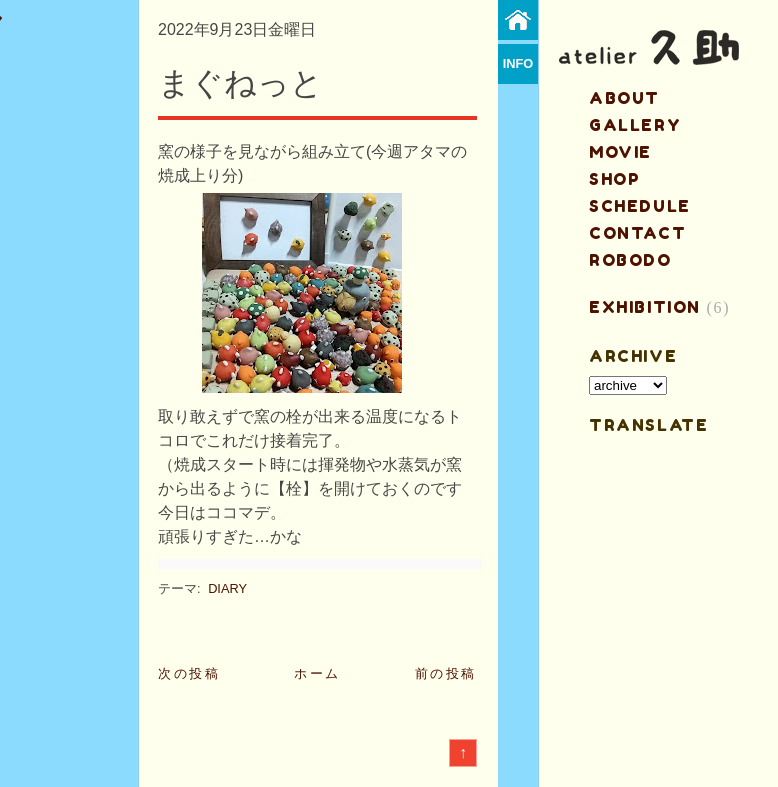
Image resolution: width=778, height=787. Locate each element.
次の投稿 (189, 673)
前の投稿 (446, 673)
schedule (640, 206)
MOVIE (620, 152)
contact (637, 233)
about (624, 98)
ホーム (317, 673)
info (518, 63)
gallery (635, 125)
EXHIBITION (645, 307)
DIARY (227, 588)
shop (614, 179)
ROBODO (630, 260)
